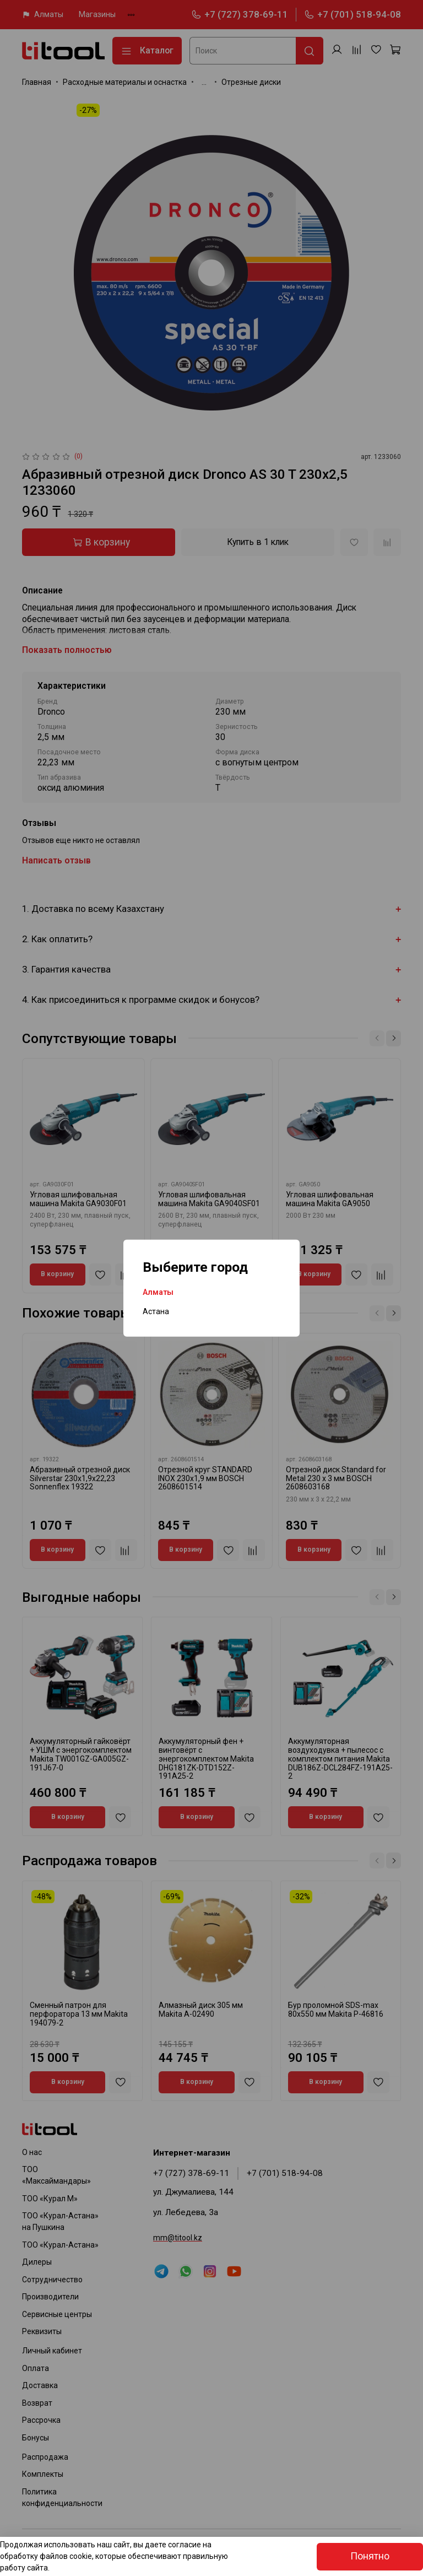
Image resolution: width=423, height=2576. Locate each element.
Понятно (369, 2556)
